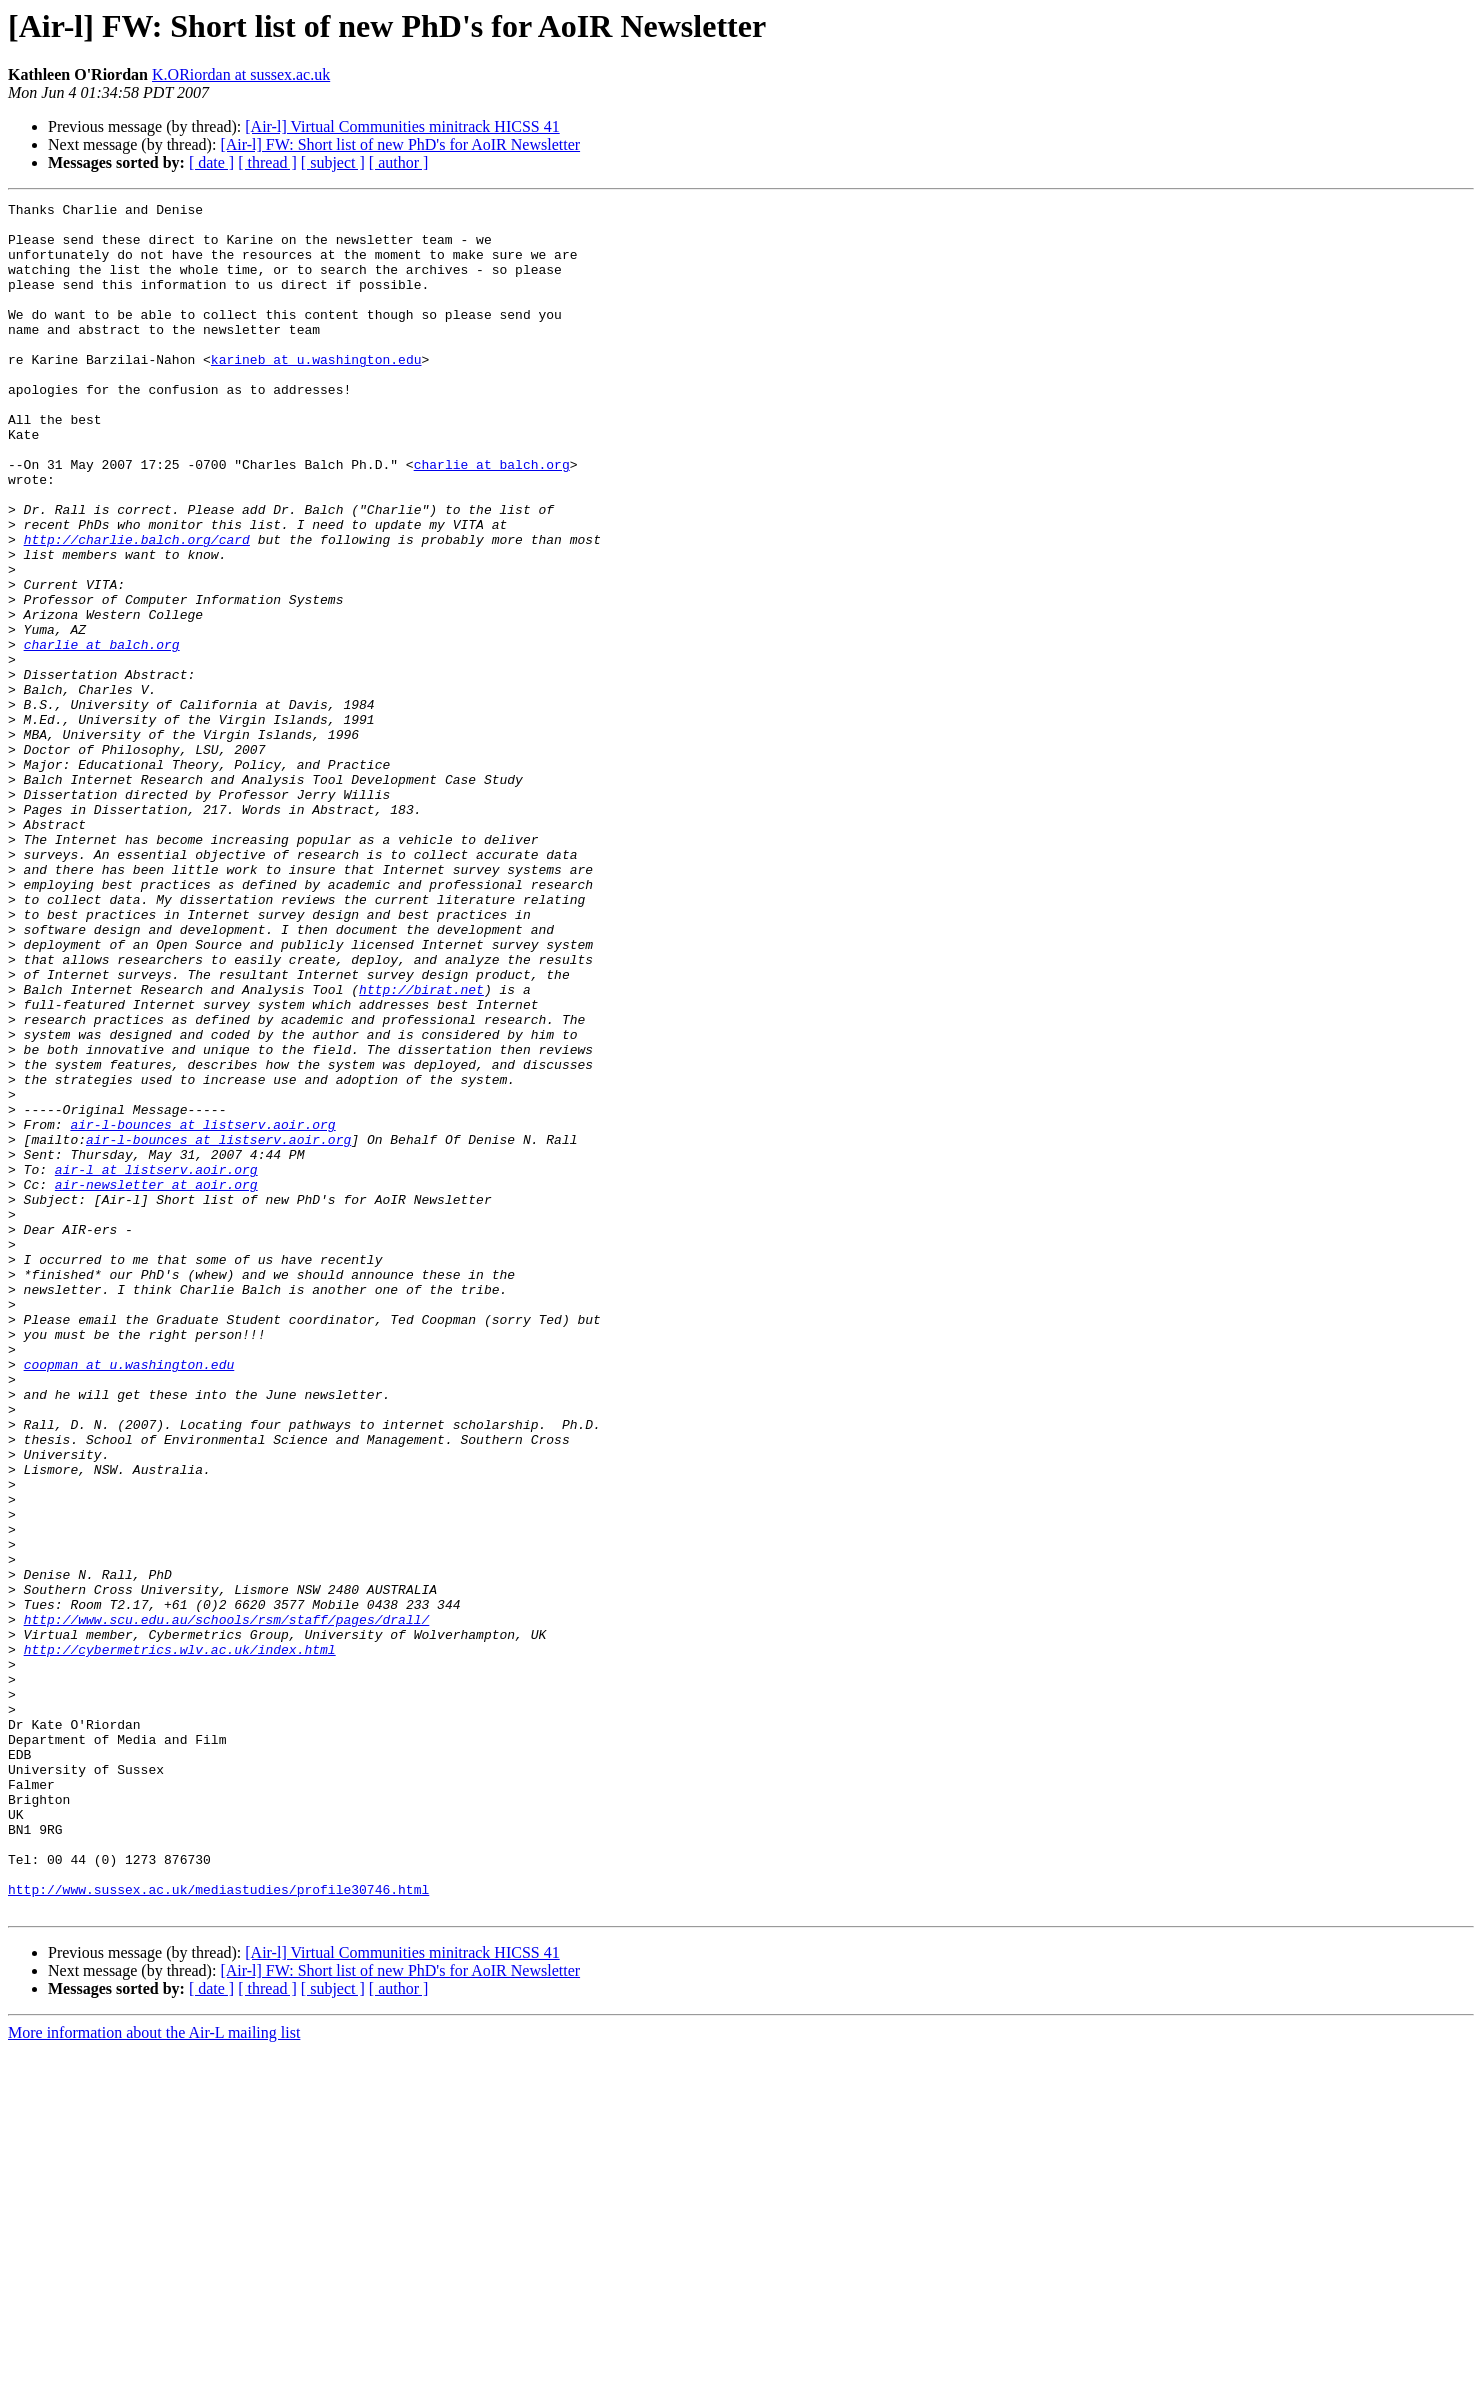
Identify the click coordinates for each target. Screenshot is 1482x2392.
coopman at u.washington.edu (129, 1598)
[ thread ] (267, 162)
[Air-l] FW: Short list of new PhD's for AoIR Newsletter (400, 144)
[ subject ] (333, 162)
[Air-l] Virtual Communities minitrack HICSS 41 (402, 126)
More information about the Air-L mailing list (154, 2374)
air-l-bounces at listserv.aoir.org (202, 1310)
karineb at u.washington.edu (316, 392)
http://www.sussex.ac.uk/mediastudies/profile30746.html (218, 2228)
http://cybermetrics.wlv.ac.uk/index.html (180, 1940)
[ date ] (211, 162)
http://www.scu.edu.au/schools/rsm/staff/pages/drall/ (227, 1904)
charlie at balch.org (492, 518)
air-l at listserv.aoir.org (156, 1364)
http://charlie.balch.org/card (137, 608)
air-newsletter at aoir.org (156, 1382)
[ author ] (399, 162)
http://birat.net (421, 1148)
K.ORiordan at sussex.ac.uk (241, 74)
